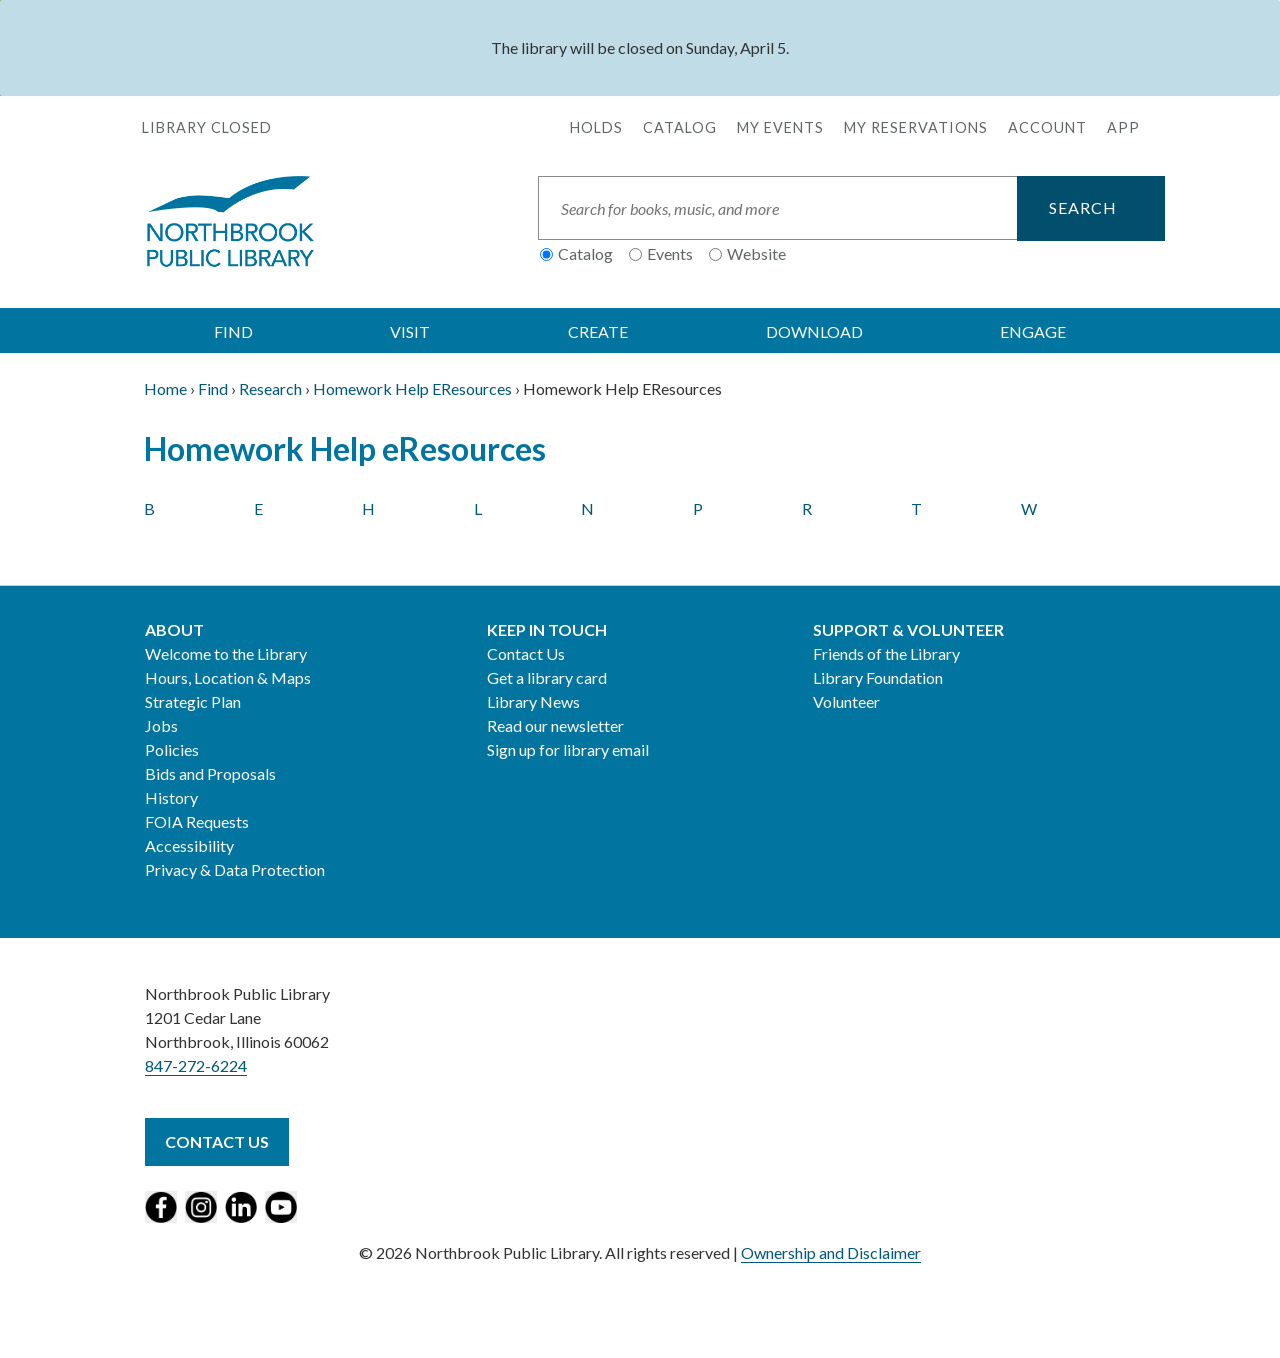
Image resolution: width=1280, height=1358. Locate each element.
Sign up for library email (568, 749)
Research (270, 388)
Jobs (161, 725)
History (171, 797)
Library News (533, 701)
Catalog (680, 127)
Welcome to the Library (226, 653)
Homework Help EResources (412, 388)
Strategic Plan (193, 701)
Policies (172, 749)
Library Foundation (878, 677)
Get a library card (547, 677)
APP (1123, 127)
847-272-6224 (196, 1065)
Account (1047, 127)
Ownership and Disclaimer (831, 1252)
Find (213, 388)
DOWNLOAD (814, 331)
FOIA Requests (197, 821)
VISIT (410, 331)
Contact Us (526, 653)
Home (165, 388)
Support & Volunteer (908, 629)
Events (670, 253)
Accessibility (189, 845)
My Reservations (916, 127)
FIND (233, 331)
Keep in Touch (547, 629)
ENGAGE (1033, 331)
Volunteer (846, 701)
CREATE (598, 331)
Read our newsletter (555, 725)
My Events (780, 127)
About (174, 629)
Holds (596, 127)
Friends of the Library (886, 653)
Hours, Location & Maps (228, 677)
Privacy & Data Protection (235, 869)
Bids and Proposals (210, 773)
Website (756, 253)
